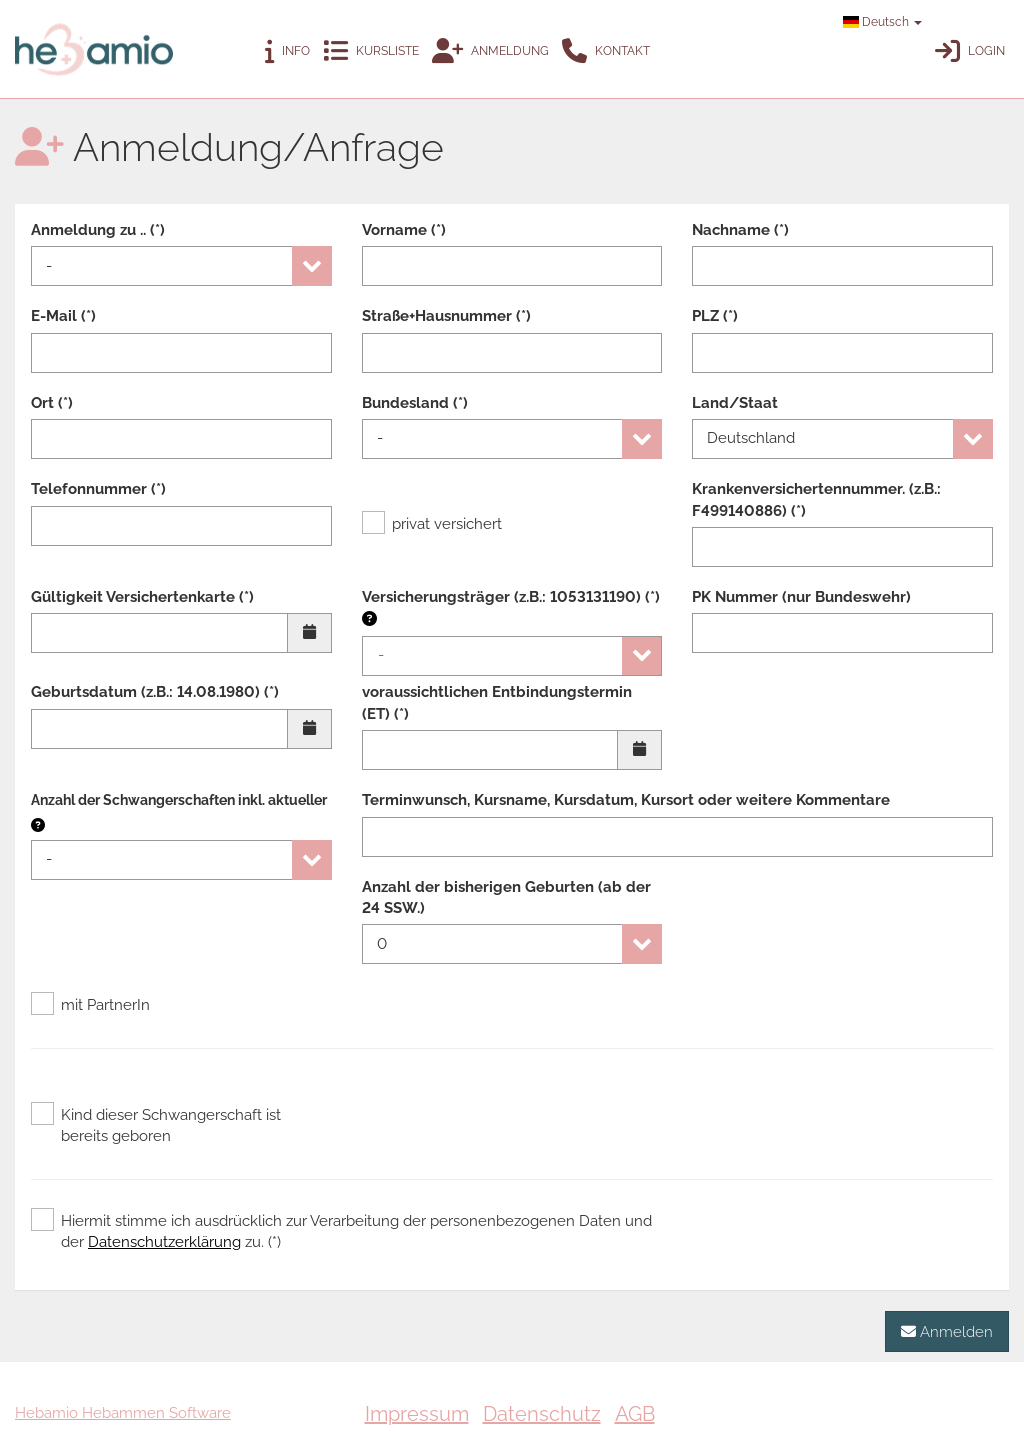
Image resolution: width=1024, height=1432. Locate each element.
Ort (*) (52, 403)
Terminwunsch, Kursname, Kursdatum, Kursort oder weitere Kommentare (626, 800)
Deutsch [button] (882, 22)
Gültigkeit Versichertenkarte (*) (142, 597)
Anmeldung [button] (490, 51)
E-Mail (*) (63, 316)
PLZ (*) (715, 316)
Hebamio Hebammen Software (123, 1413)
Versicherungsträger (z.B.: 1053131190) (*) (511, 608)
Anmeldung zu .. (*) (98, 230)
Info (287, 51)
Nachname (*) (740, 230)
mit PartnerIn (90, 1005)
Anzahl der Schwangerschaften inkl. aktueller (179, 800)
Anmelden (947, 1331)
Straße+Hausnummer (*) (446, 316)
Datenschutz (542, 1414)
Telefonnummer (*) (98, 489)
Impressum (417, 1414)
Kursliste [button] (371, 51)
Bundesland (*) (415, 403)
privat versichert (432, 524)
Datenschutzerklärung (164, 1242)
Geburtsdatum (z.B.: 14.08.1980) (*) (155, 692)
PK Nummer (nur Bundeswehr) (801, 597)
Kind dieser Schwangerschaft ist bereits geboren (156, 1125)
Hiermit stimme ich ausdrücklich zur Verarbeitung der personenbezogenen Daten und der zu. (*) (341, 1231)
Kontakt (606, 51)
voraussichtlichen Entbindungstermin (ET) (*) (497, 702)
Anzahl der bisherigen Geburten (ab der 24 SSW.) (506, 897)
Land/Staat (735, 403)
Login (970, 51)
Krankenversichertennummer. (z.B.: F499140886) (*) (816, 499)
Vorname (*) (404, 230)
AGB (635, 1414)
